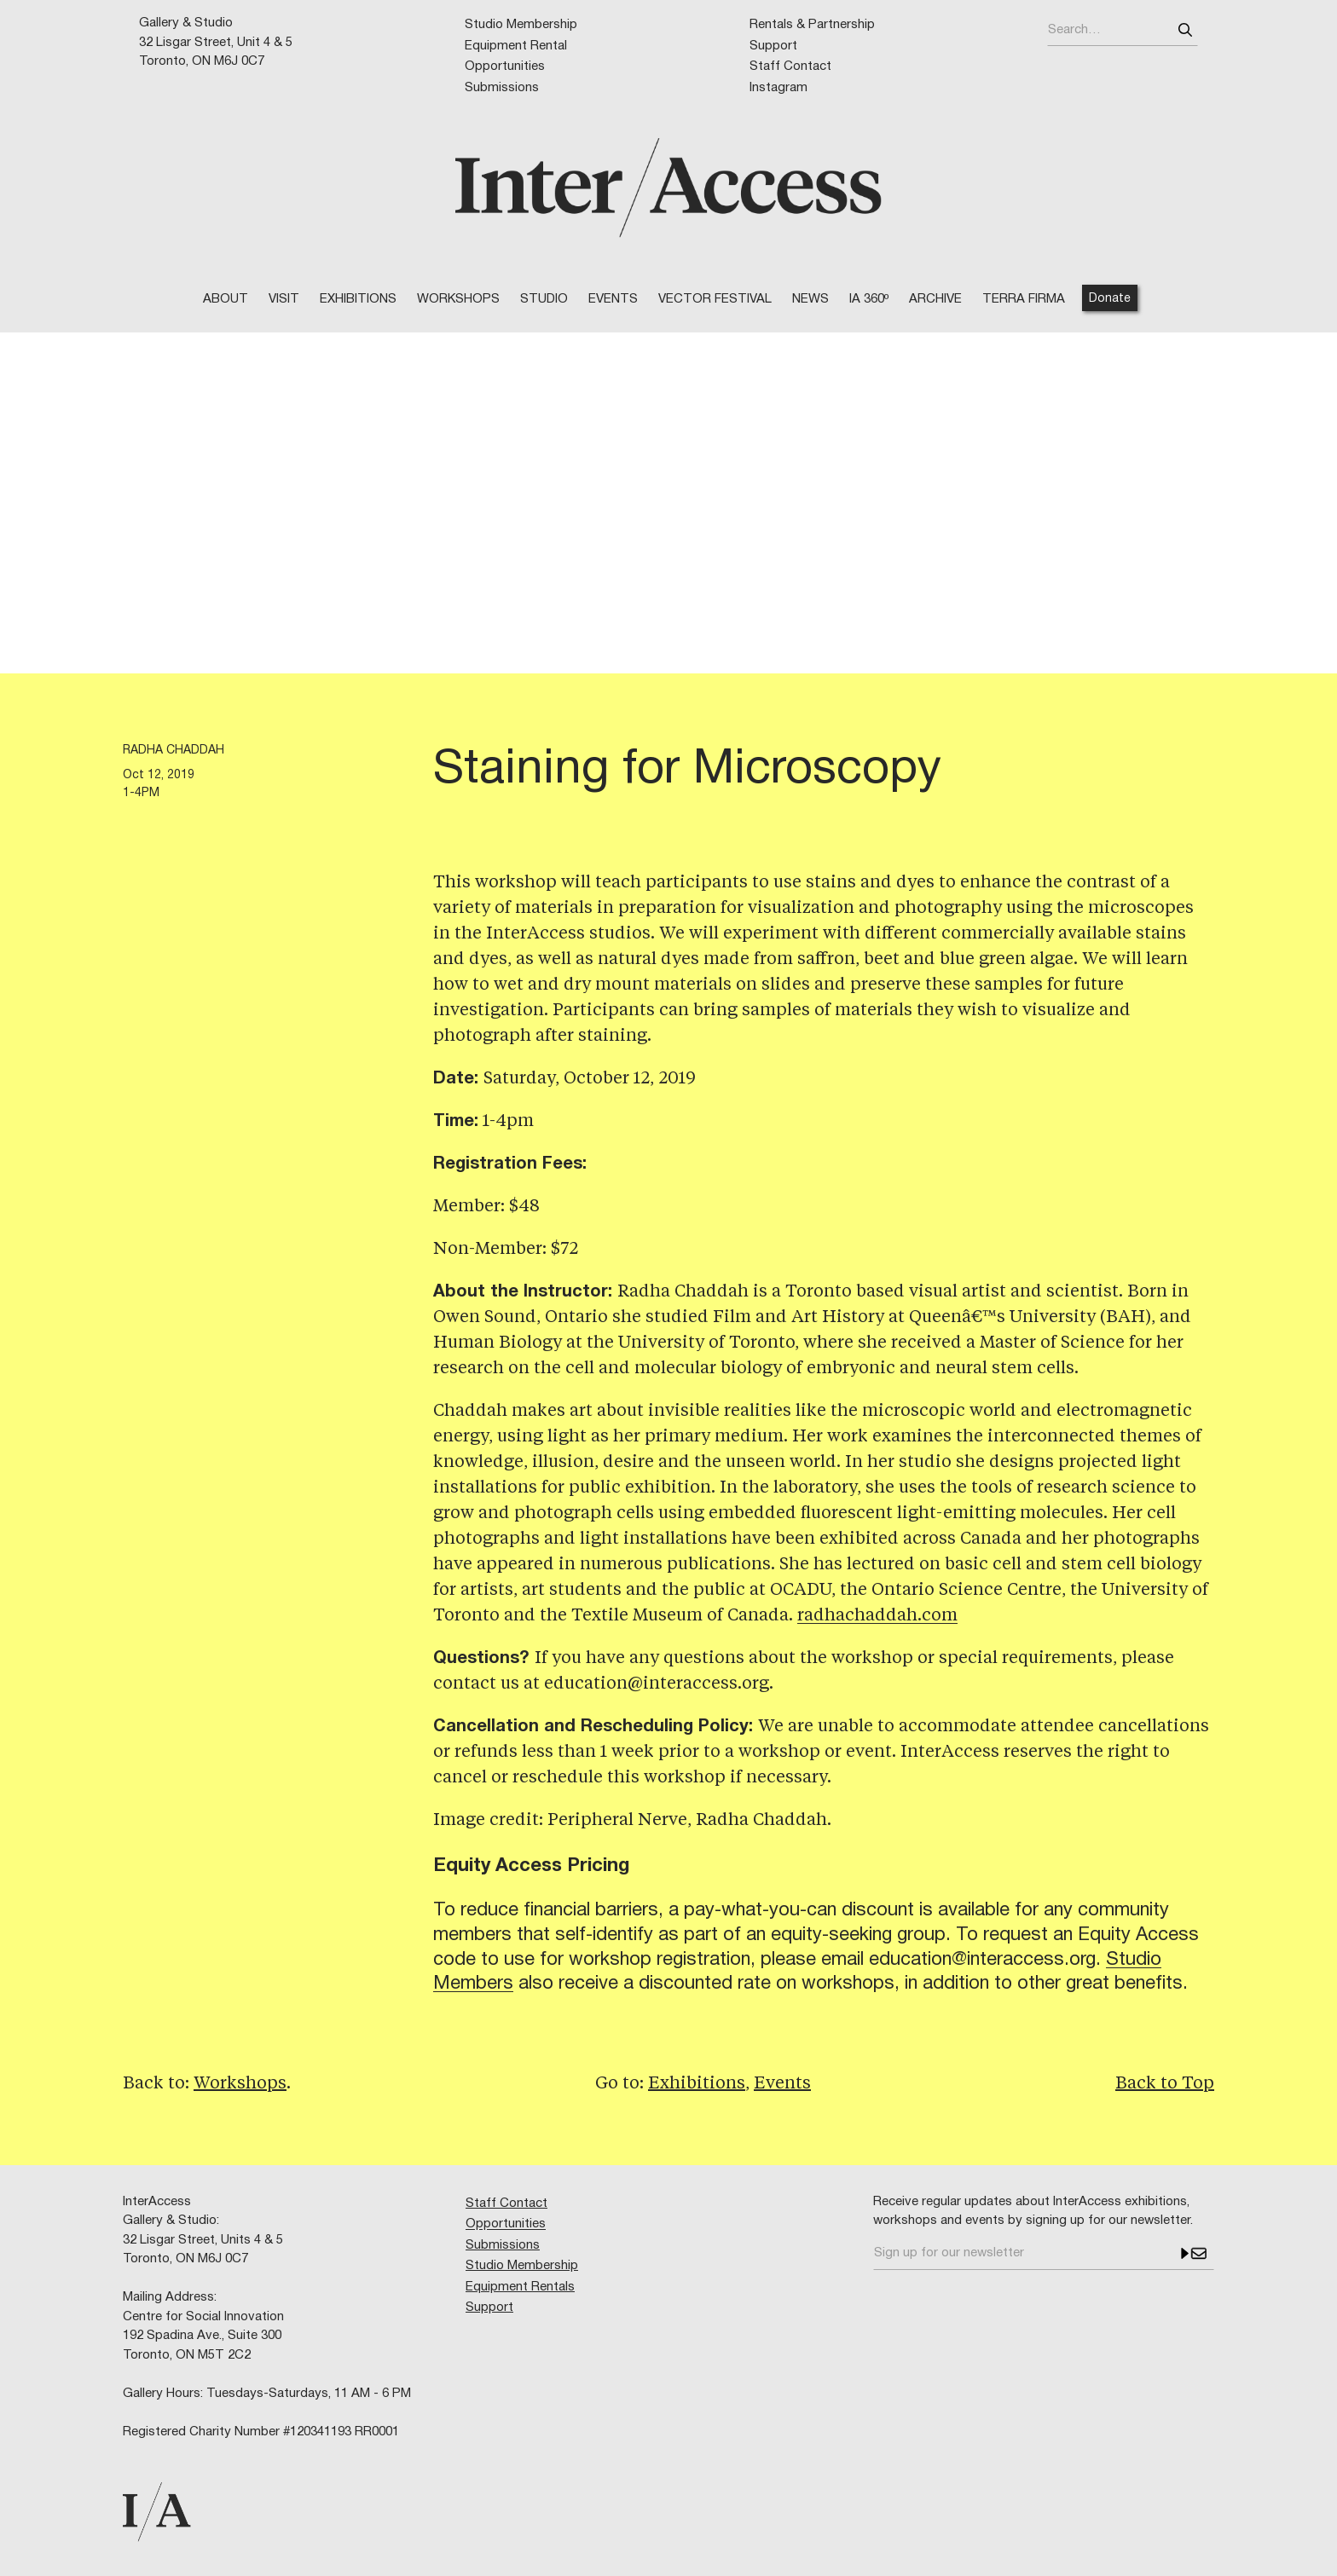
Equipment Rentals (520, 2287)
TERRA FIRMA (1023, 299)
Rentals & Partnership (812, 25)
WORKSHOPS (458, 299)
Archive (935, 299)
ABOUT (225, 299)
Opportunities (505, 66)
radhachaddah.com (877, 1616)
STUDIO (544, 299)
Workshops (240, 2084)
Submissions (502, 88)
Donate (1110, 298)
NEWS (810, 299)
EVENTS (613, 299)
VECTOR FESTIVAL (715, 299)
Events (782, 2084)
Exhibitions (358, 299)
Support (773, 46)
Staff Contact (790, 66)
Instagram (778, 88)
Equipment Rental (516, 46)
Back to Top (1164, 2084)
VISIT (284, 299)
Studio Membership (521, 25)
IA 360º (868, 299)
